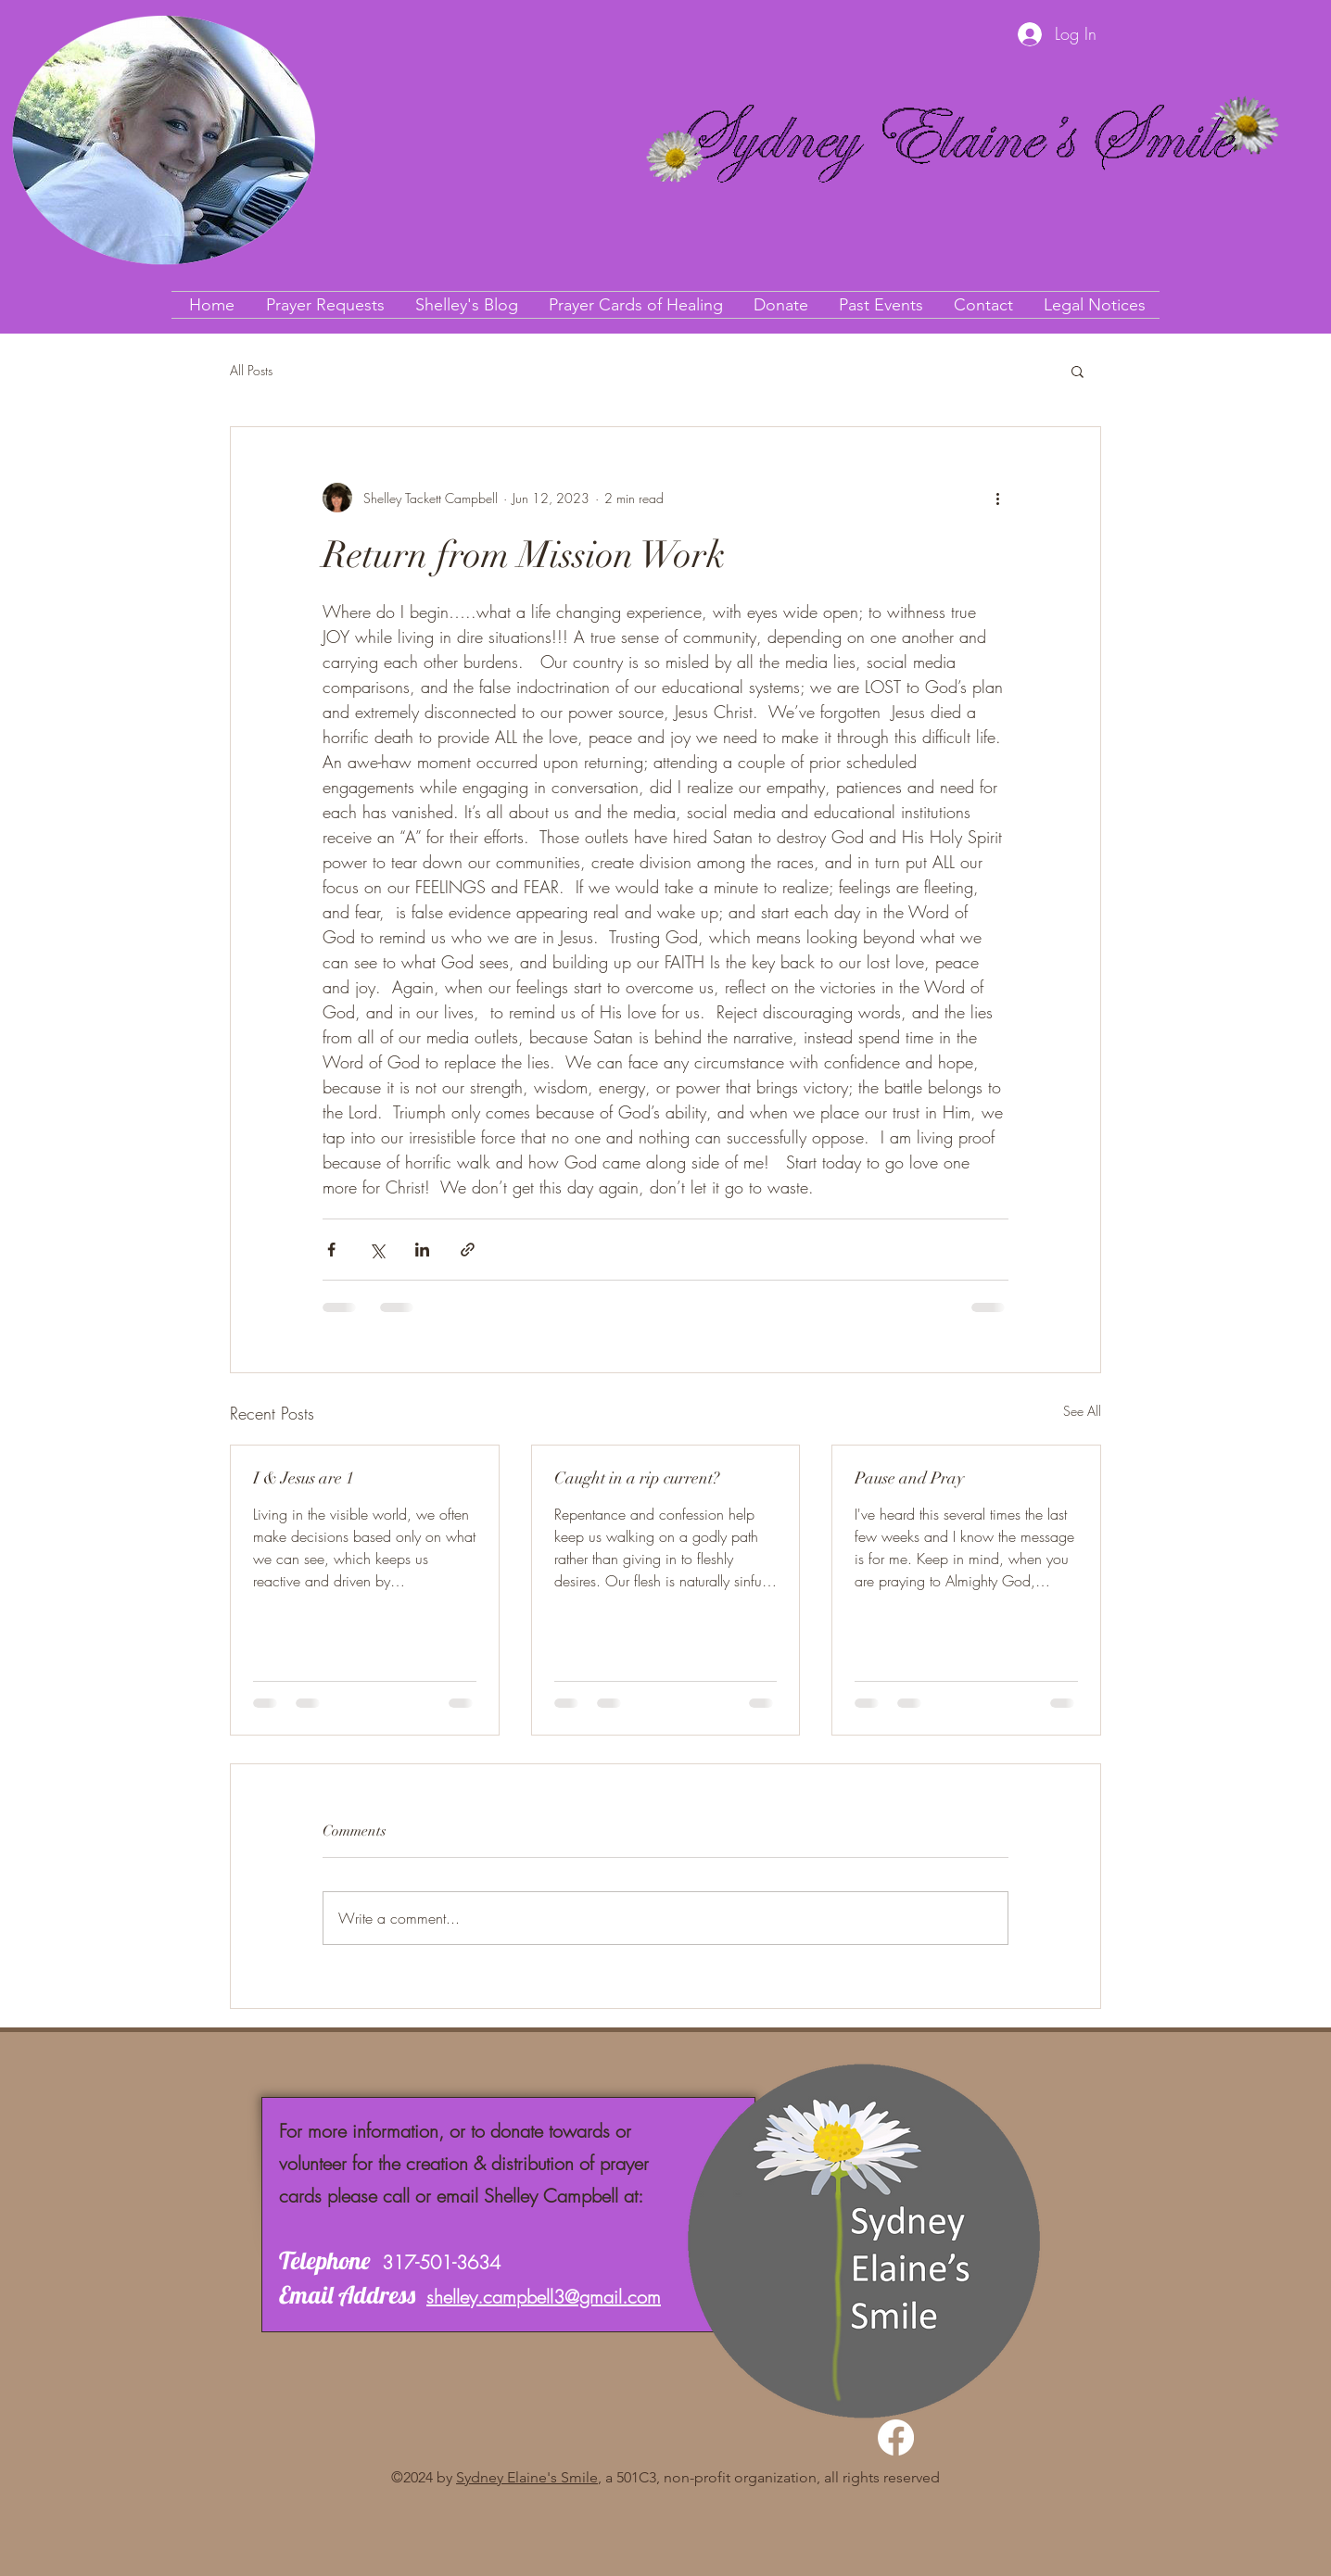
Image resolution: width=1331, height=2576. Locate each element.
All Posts (251, 370)
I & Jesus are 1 (303, 1478)
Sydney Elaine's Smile (527, 2477)
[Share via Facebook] (331, 1249)
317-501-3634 (441, 2262)
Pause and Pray (909, 1478)
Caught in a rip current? (636, 1478)
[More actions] (997, 497)
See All (1082, 1411)
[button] (1077, 370)
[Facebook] (896, 2437)
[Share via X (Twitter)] (377, 1249)
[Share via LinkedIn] (422, 1249)
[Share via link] (467, 1249)
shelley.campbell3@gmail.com (543, 2296)
